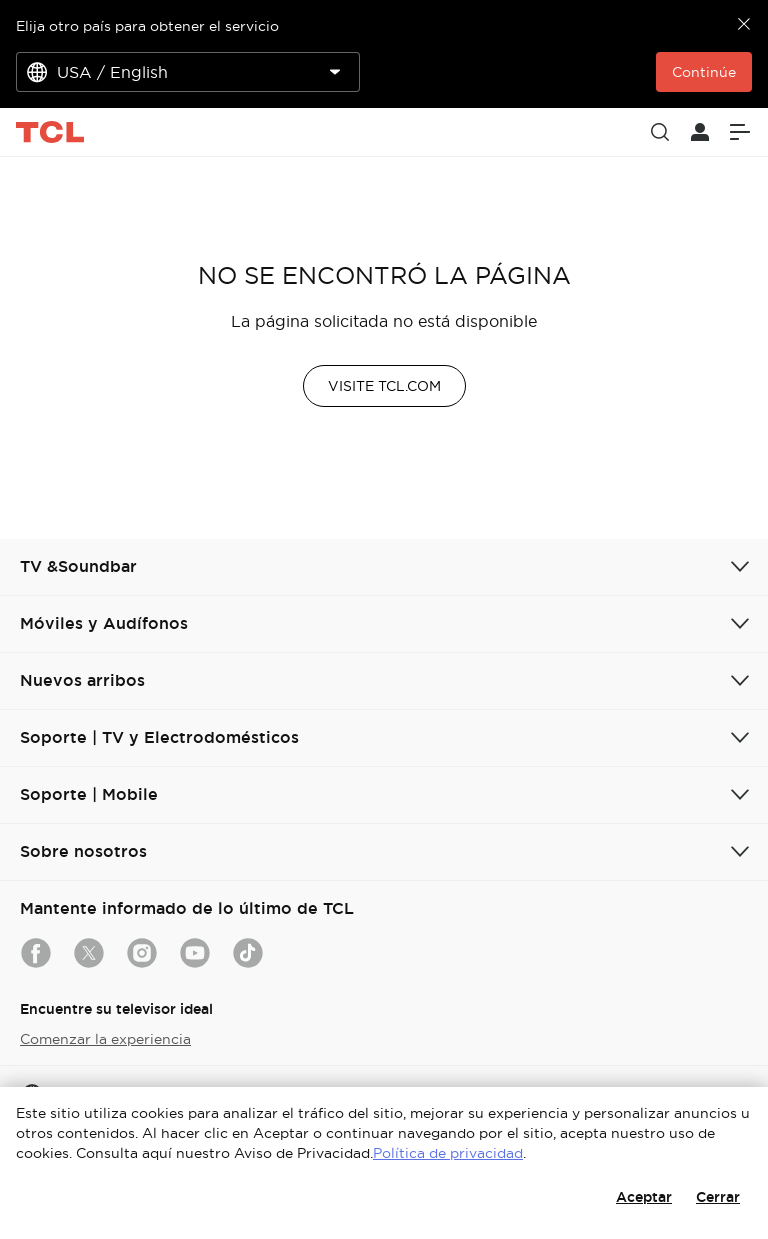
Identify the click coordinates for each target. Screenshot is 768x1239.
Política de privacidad (448, 1153)
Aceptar (644, 1197)
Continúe (704, 72)
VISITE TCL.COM (384, 386)
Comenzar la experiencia (105, 1039)
